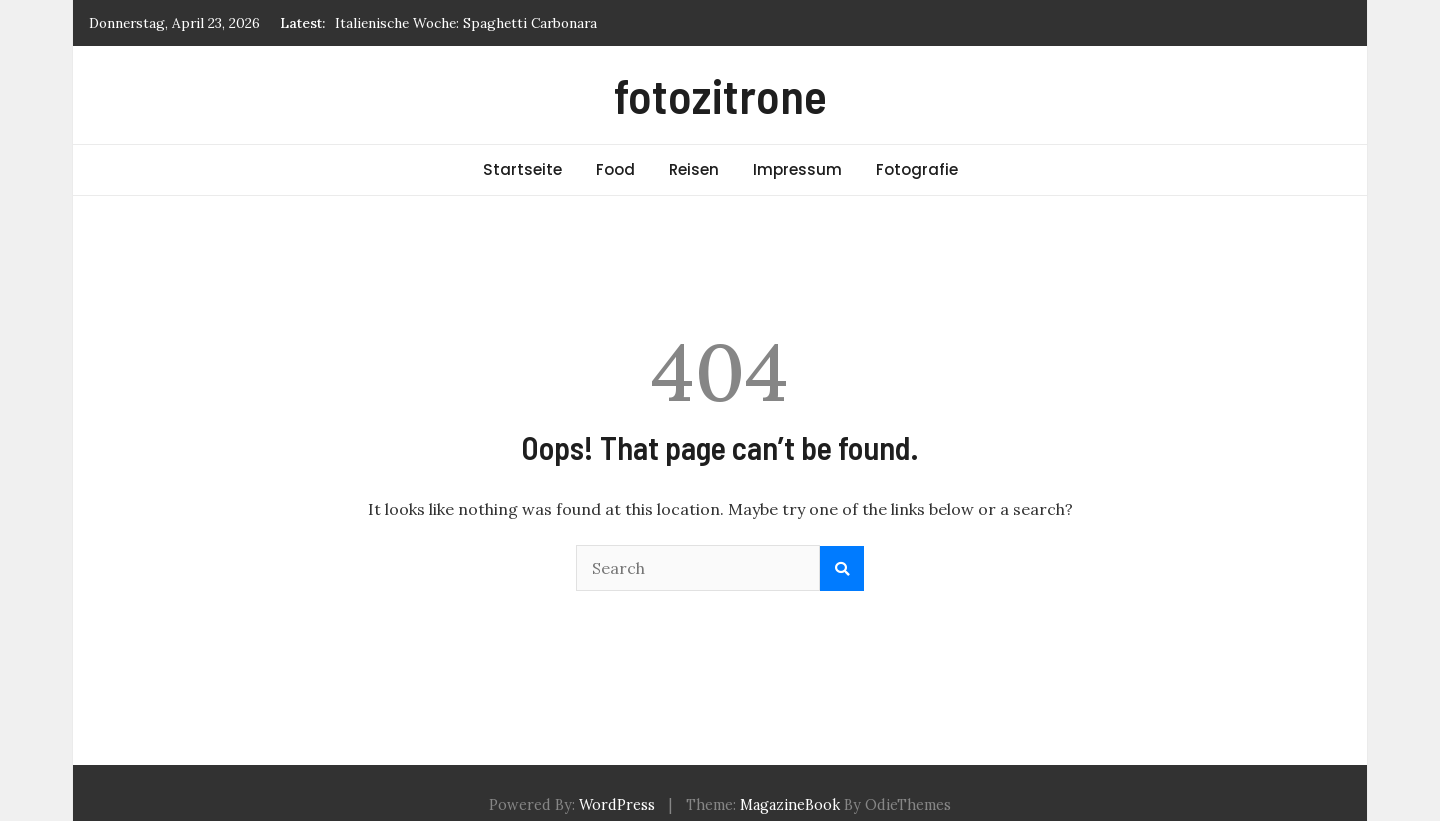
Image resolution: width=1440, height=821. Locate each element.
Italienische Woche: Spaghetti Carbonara (466, 23)
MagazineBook (790, 805)
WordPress (617, 805)
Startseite (522, 169)
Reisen (694, 169)
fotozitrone (720, 95)
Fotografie (917, 169)
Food (615, 169)
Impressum (797, 169)
